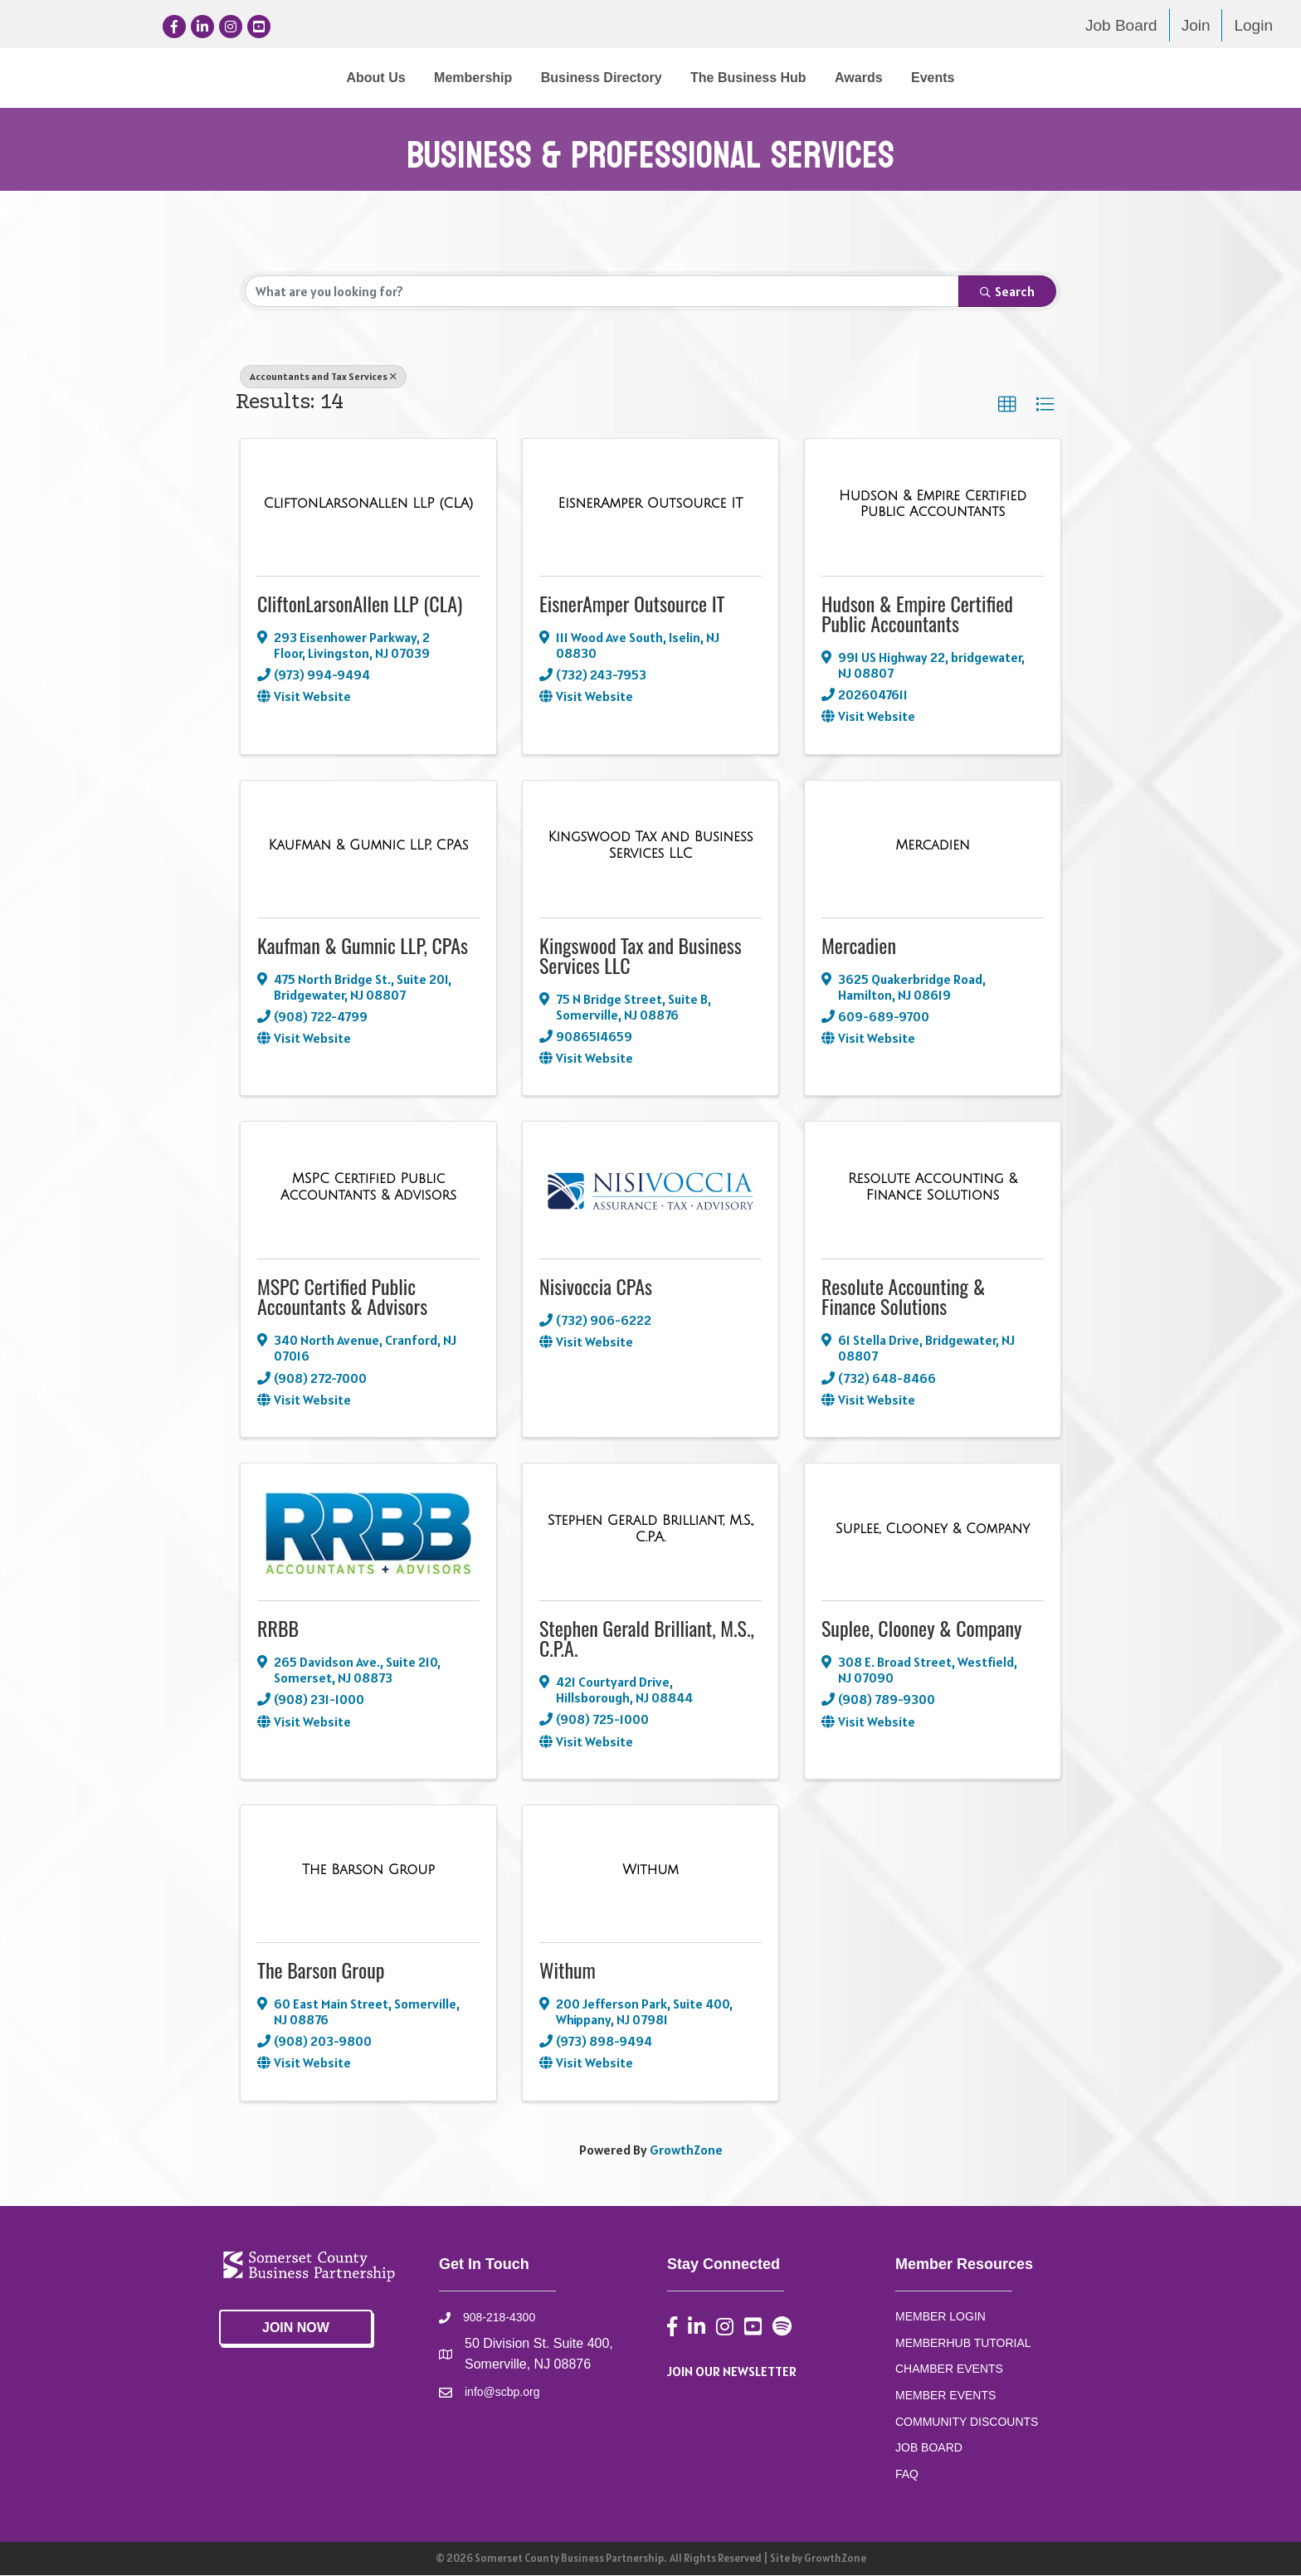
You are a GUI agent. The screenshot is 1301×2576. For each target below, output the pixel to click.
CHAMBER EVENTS (949, 2369)
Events (1069, 78)
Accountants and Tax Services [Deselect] (323, 377)
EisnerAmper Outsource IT (632, 604)
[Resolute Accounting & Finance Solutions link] (932, 1187)
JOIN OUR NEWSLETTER (732, 2372)
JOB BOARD (928, 2448)
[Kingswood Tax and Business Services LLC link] (650, 846)
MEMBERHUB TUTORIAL (963, 2343)
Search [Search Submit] (1007, 292)
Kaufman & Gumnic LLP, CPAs (362, 945)
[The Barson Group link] (368, 1871)
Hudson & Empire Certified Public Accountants (917, 614)
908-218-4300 (499, 2318)
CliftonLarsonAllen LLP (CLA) (359, 604)
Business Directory (464, 78)
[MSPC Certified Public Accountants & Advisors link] (368, 1187)
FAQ (906, 2474)
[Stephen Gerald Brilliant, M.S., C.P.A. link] (650, 1529)
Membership (336, 78)
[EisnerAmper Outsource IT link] (650, 504)
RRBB (278, 1628)
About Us (238, 78)
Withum (567, 1970)
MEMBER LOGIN (940, 2317)
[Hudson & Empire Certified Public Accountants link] (932, 505)
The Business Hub (885, 78)
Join (1196, 25)
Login (1253, 25)
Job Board (1121, 25)
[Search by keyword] (602, 292)
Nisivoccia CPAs (595, 1287)
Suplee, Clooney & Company (921, 1628)
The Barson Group (320, 1970)
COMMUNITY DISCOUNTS (966, 2422)
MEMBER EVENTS (945, 2396)
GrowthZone (686, 2149)
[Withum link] (650, 1871)
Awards (996, 78)
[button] (1007, 405)
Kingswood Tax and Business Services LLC (640, 955)
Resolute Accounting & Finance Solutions (903, 1297)
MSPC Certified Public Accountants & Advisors (342, 1297)
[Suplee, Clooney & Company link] (933, 1530)
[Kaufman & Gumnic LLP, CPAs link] (369, 846)
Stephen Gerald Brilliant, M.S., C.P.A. (646, 1638)
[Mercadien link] (932, 846)
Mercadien (858, 945)
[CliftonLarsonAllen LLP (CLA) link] (368, 504)
